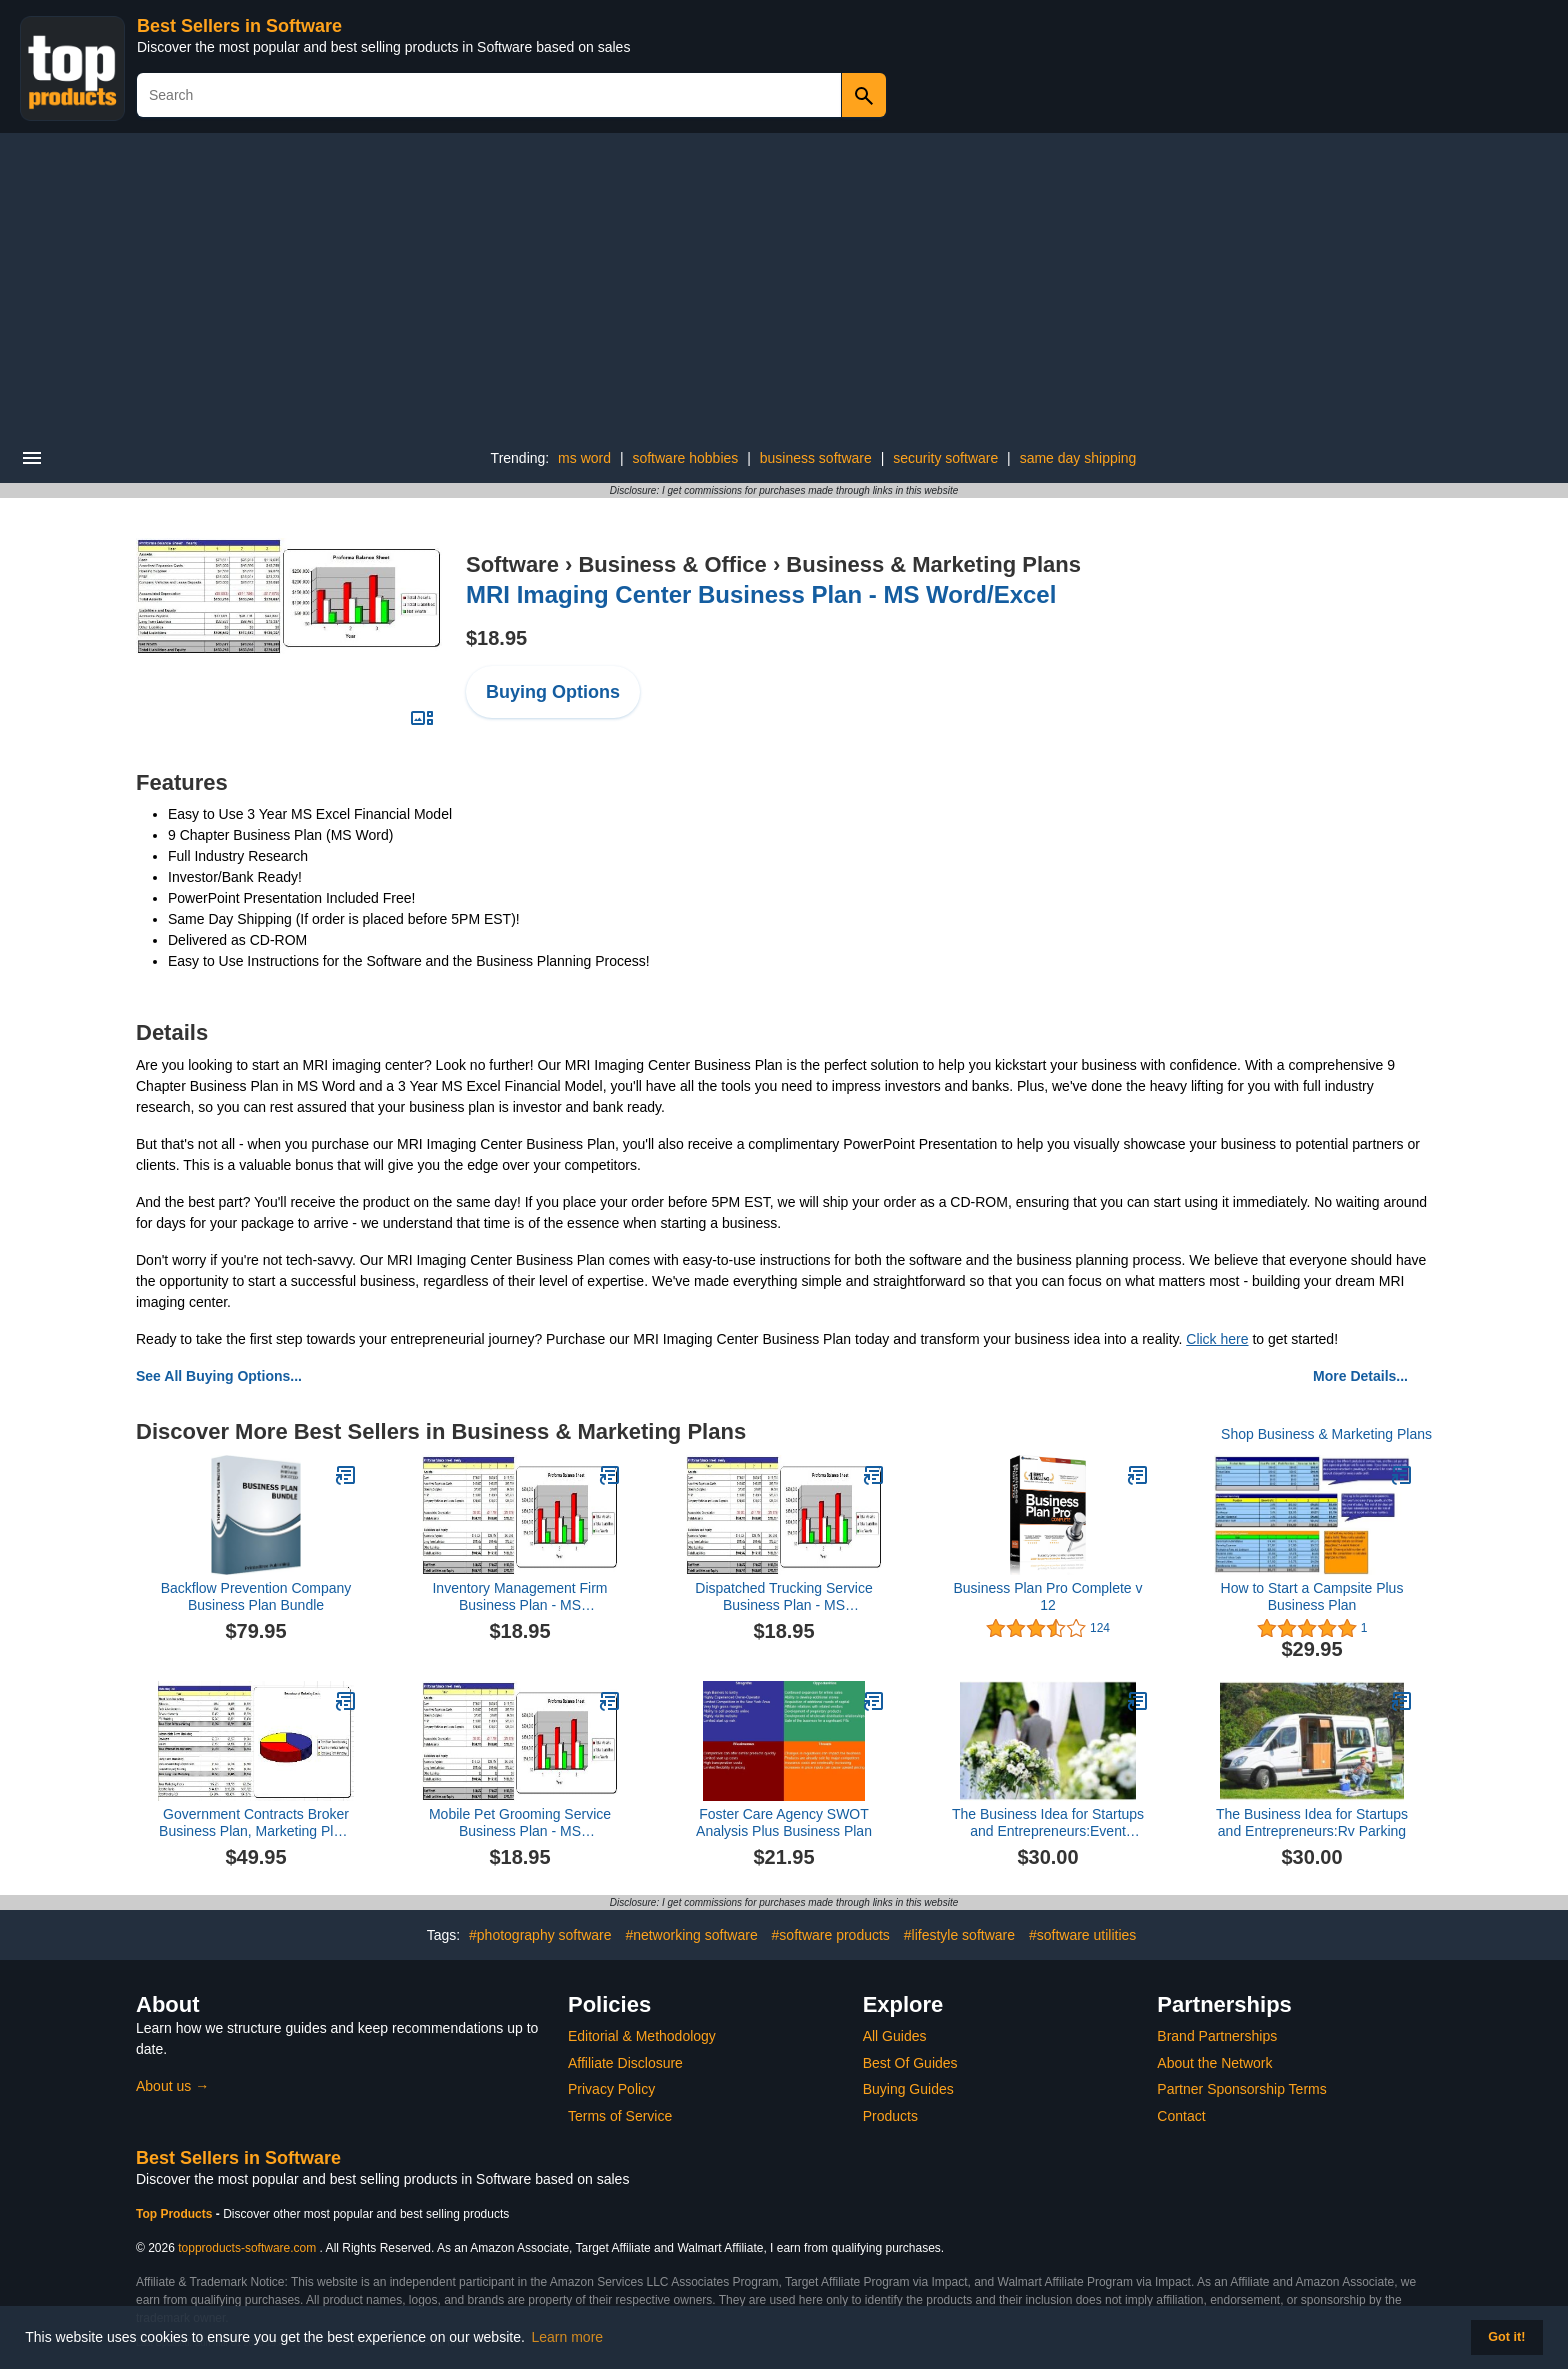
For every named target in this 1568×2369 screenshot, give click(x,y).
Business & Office (672, 564)
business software (816, 458)
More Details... (1360, 1376)
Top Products (176, 2214)
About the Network (1214, 2063)
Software (512, 564)
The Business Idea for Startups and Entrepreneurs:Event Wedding (1048, 1823)
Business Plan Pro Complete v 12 (1047, 1596)
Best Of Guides (910, 2063)
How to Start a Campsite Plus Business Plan (1312, 1596)
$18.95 (496, 638)
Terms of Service (620, 2116)
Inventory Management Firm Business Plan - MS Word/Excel (519, 1597)
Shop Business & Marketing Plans (1326, 1434)
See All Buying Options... (219, 1376)
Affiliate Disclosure (625, 2063)
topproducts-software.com (247, 2248)
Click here (1217, 1339)
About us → (172, 2086)
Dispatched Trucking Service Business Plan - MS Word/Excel (783, 1597)
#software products (831, 1935)
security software (945, 458)
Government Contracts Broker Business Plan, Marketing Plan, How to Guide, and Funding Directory (256, 1823)
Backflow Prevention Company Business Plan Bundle (256, 1596)
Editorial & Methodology (642, 2036)
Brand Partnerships (1217, 2036)
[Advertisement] (784, 283)
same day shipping (1078, 458)
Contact (1181, 2116)
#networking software (691, 1935)
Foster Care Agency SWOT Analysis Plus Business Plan (784, 1822)
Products (890, 2116)
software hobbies (685, 458)
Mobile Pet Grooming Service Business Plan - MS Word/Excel (520, 1823)
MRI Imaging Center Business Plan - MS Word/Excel (761, 594)
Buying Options (553, 692)
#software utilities (1082, 1935)
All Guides (895, 2036)
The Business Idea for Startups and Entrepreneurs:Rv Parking (1312, 1822)
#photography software (540, 1935)
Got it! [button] (1506, 2337)
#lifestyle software (959, 1935)
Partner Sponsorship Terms (1241, 2089)
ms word (584, 458)
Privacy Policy (611, 2089)
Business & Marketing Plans (933, 564)
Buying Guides (908, 2089)
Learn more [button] (568, 2337)
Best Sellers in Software (239, 26)
